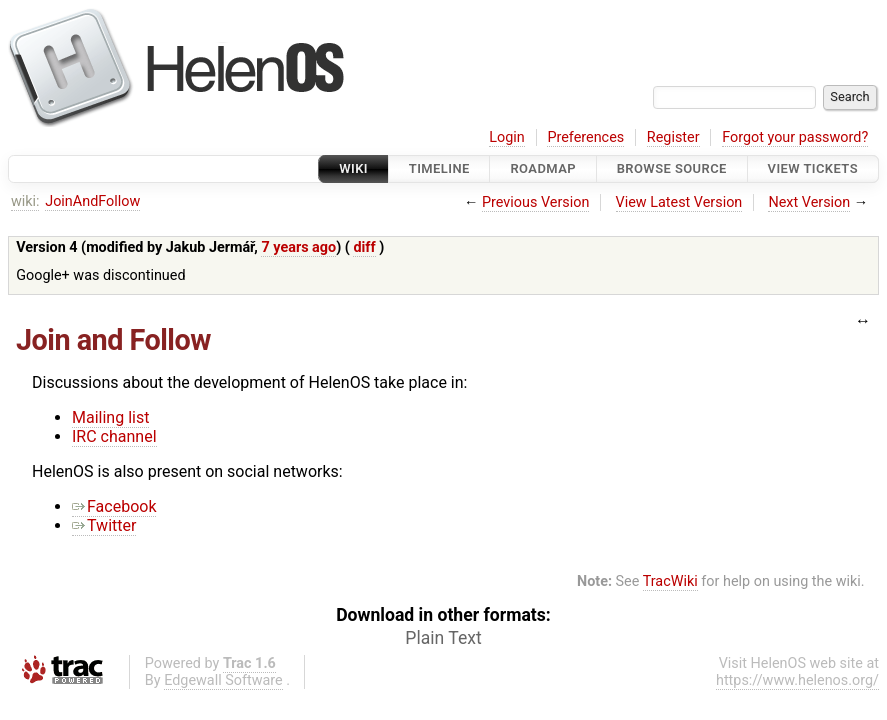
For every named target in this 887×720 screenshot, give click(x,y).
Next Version (809, 202)
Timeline (439, 168)
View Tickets (813, 168)
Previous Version (535, 202)
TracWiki (670, 581)
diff (364, 247)
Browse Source (672, 168)
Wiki (353, 168)
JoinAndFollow (92, 201)
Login (507, 137)
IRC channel (114, 436)
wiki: (25, 201)
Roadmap (543, 168)
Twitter (104, 525)
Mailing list (110, 417)
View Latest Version (679, 202)
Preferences (585, 137)
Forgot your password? (795, 137)
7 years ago (298, 247)
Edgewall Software (223, 680)
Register (673, 137)
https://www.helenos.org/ (797, 680)
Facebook (114, 506)
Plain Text (443, 638)
